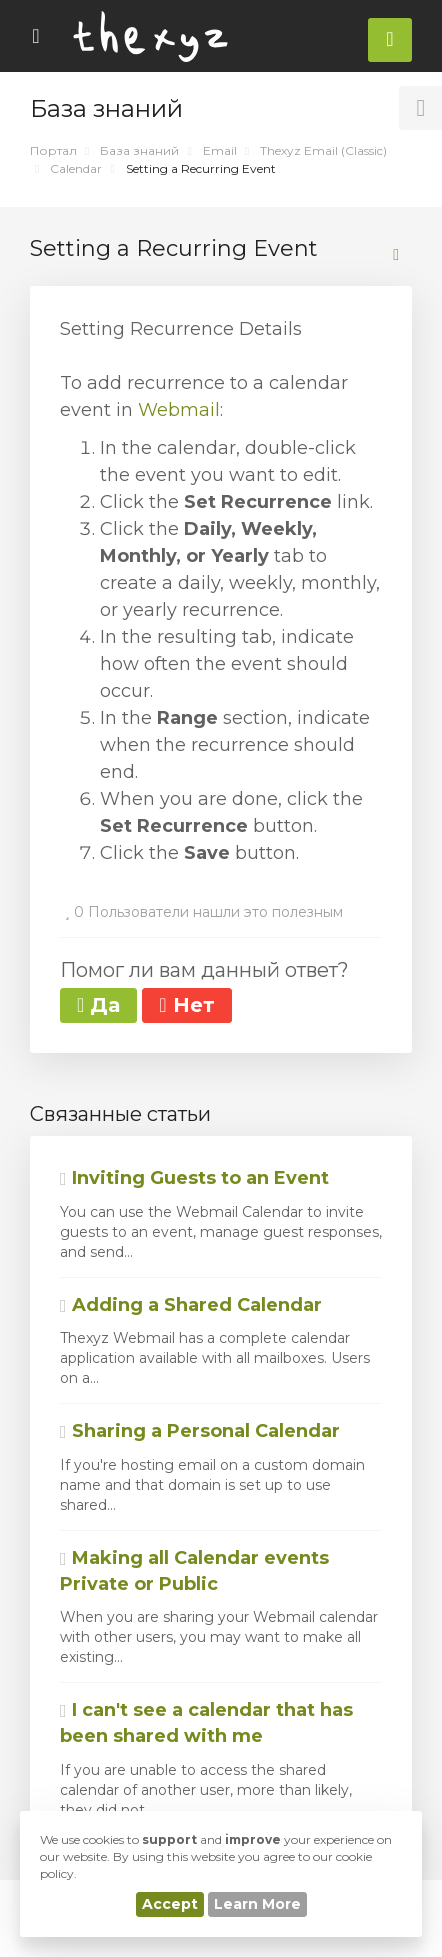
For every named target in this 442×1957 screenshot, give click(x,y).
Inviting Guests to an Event (194, 1178)
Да (98, 1005)
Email (220, 150)
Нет (186, 1005)
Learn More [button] (257, 1904)
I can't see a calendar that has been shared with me (206, 1723)
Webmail (179, 410)
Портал (53, 150)
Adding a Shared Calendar (191, 1305)
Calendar (76, 168)
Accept (170, 1904)
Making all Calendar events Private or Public (194, 1571)
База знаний (139, 150)
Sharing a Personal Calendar (200, 1431)
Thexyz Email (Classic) (323, 150)
